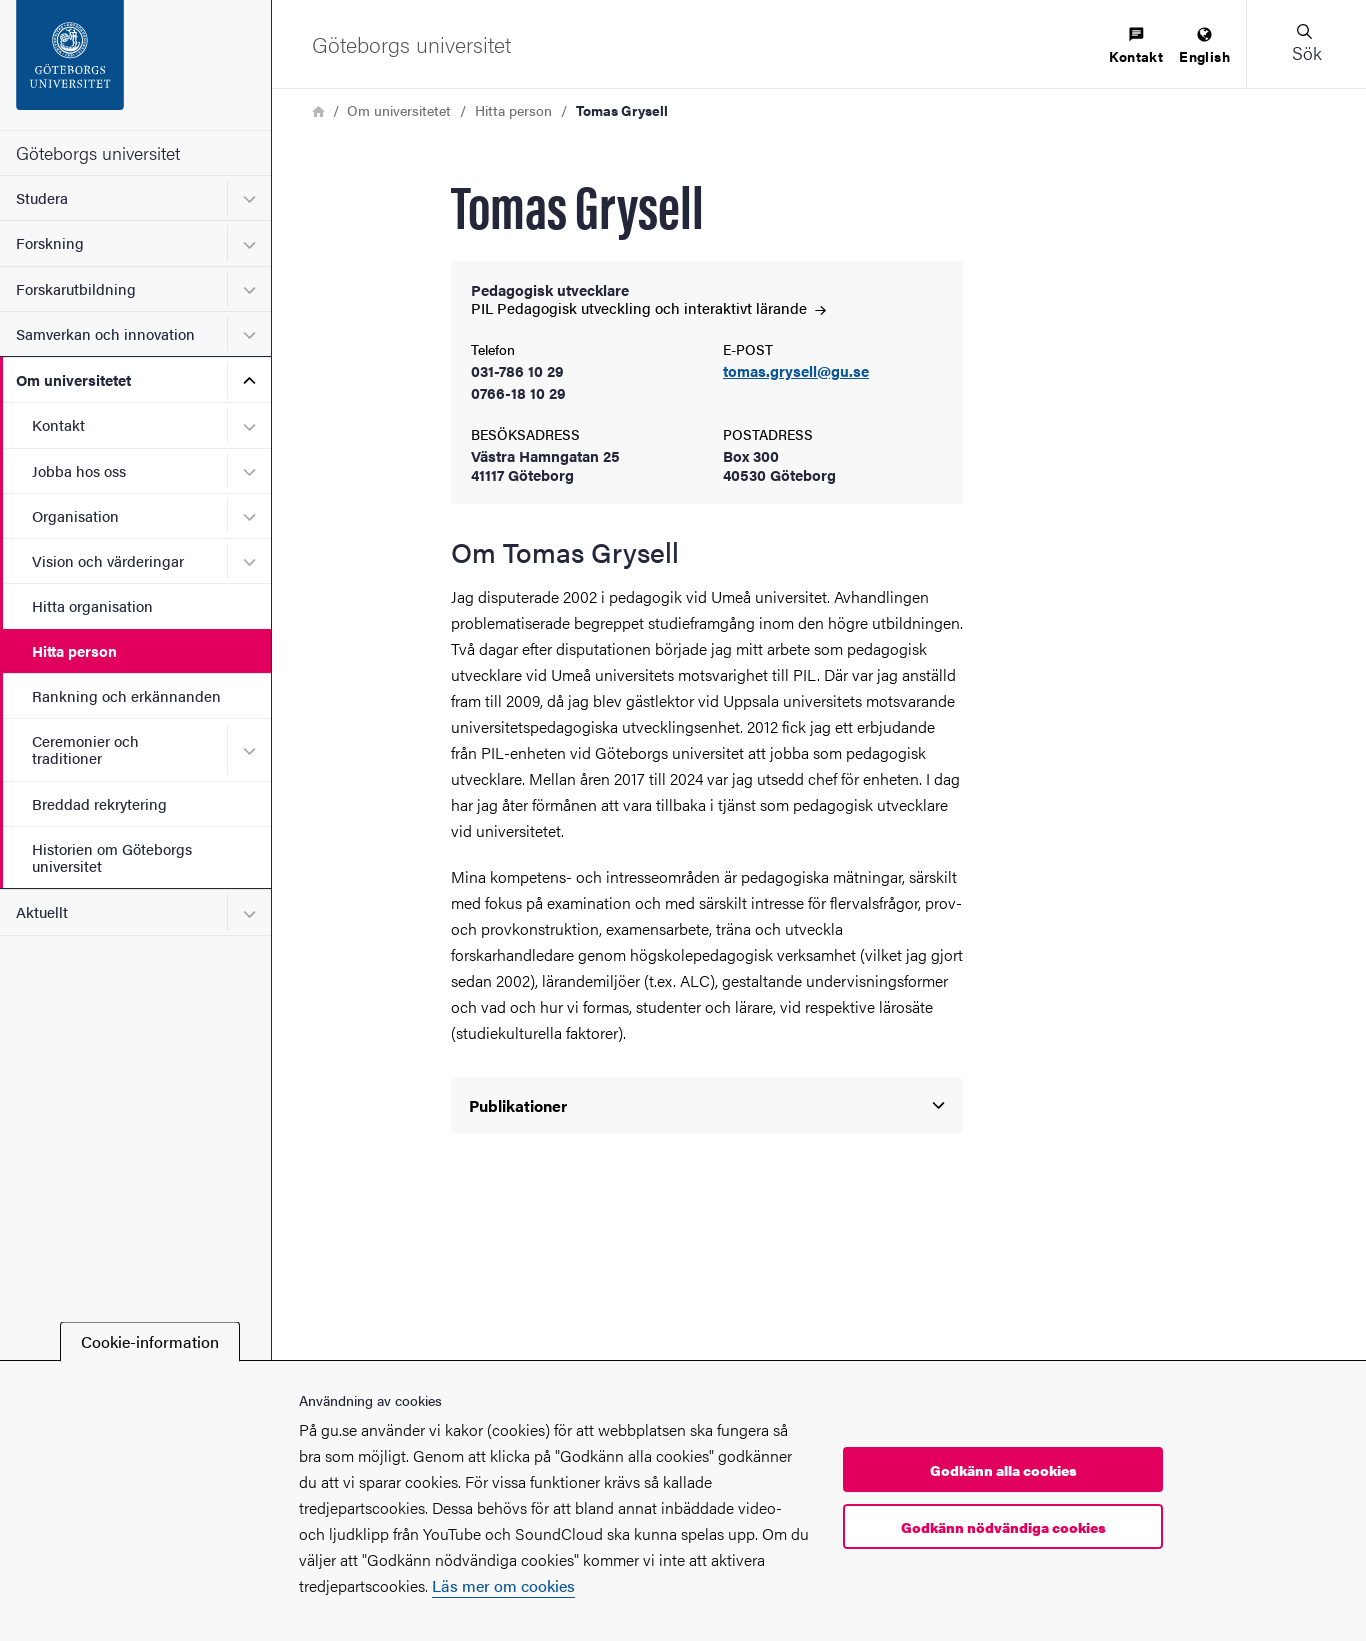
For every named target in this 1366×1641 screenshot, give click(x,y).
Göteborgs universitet (98, 152)
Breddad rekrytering (99, 803)
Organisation (75, 515)
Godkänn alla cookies (1003, 1470)
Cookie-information (150, 1341)
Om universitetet (73, 379)
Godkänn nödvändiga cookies (1003, 1527)
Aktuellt (42, 911)
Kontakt (58, 424)
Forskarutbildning (76, 288)
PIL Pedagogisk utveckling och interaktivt (648, 307)
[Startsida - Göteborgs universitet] (135, 65)
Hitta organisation (92, 605)
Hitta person (74, 650)
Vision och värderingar (108, 560)
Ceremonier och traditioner (85, 749)
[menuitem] (1136, 46)
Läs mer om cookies (503, 1585)
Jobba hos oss (79, 470)
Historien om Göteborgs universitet (112, 857)
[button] (1306, 44)
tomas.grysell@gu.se (796, 371)
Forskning (50, 242)
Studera (42, 197)
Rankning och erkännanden (126, 695)
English (1204, 46)
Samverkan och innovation (105, 333)
